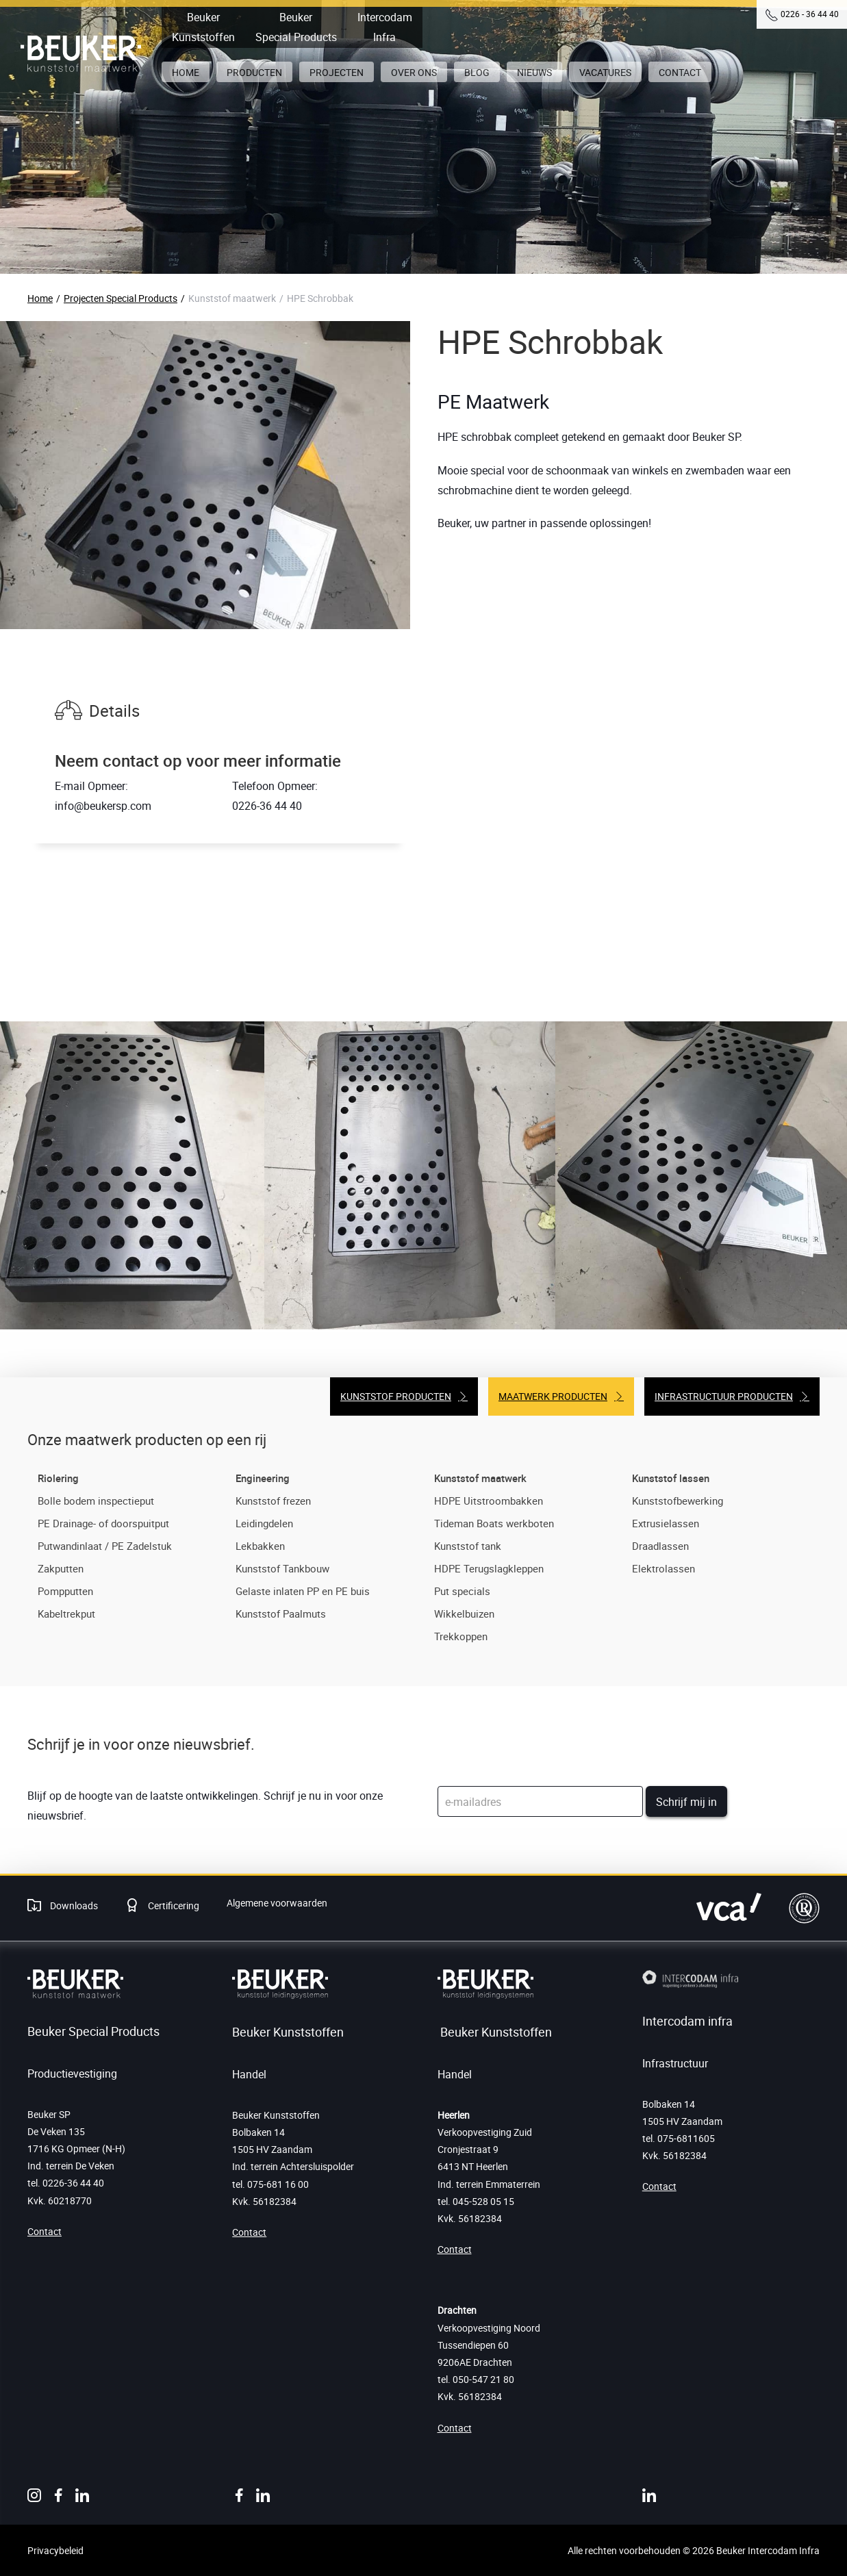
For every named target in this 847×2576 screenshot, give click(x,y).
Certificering (172, 1905)
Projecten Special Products (120, 298)
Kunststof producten (395, 1396)
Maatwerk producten (552, 1396)
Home (40, 298)
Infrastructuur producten (724, 1396)
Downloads (73, 1905)
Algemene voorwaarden (277, 1902)
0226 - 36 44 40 (810, 13)
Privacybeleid (55, 2550)
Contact (44, 2231)
